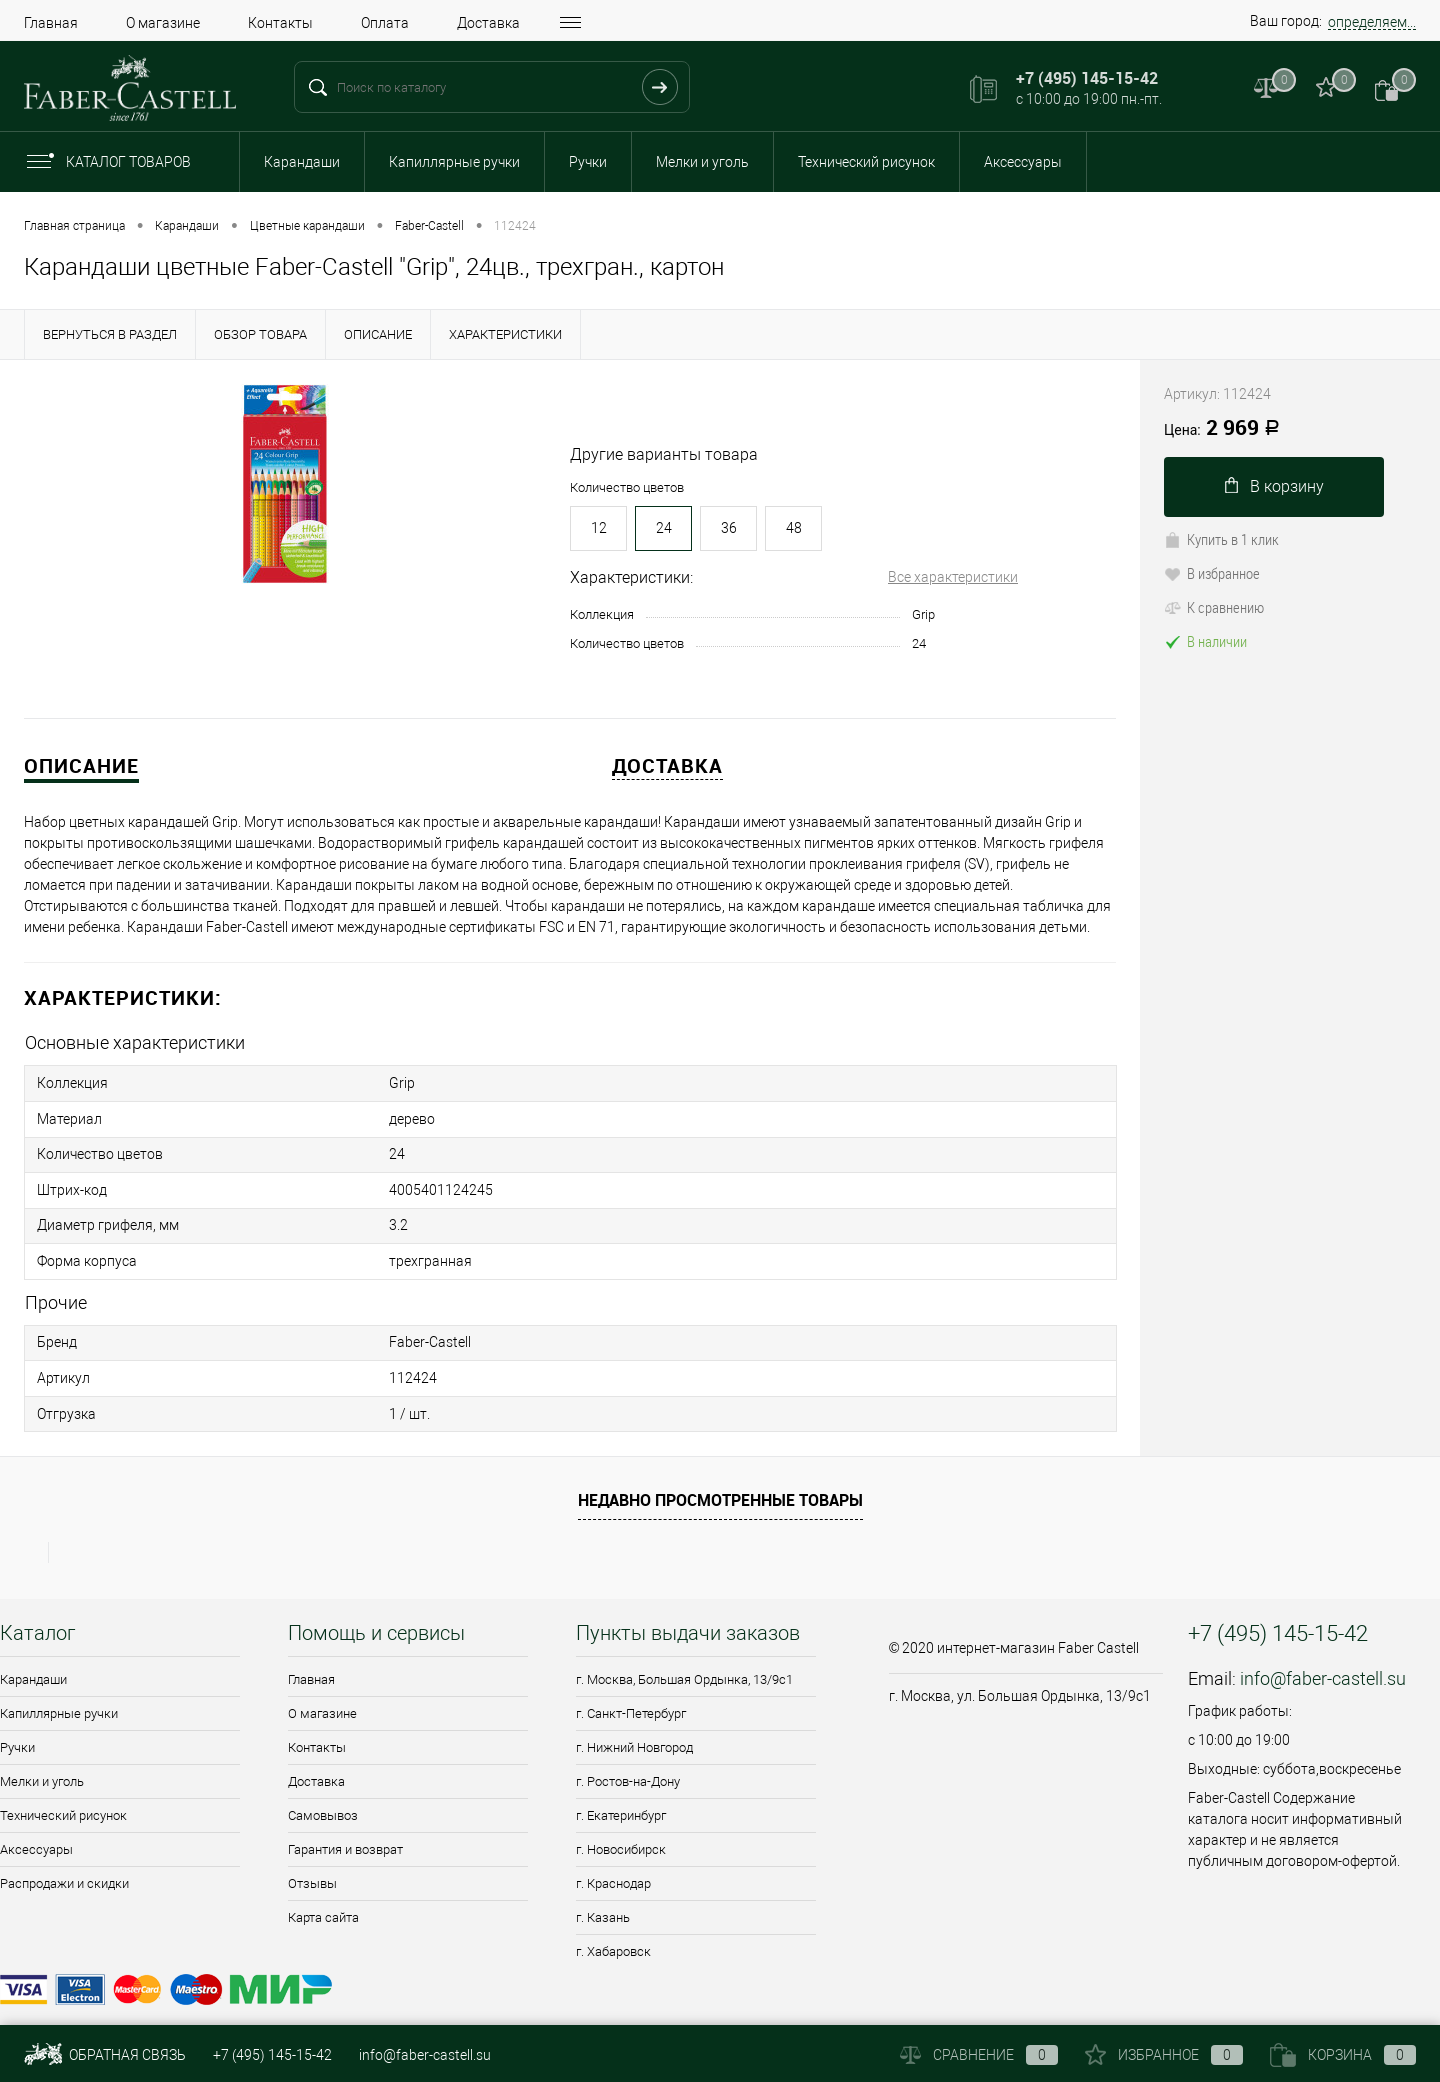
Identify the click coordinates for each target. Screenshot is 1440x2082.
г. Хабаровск (613, 1937)
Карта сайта (323, 1903)
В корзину (1274, 486)
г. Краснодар (613, 1869)
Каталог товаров (125, 162)
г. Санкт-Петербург (631, 1699)
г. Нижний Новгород (634, 1733)
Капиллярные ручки (454, 162)
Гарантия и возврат (345, 1835)
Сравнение (979, 2055)
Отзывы (312, 1869)
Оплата (385, 23)
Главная (51, 23)
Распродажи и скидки (64, 1869)
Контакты (280, 23)
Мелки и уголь (702, 162)
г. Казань (603, 1903)
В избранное (1212, 573)
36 (729, 528)
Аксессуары (1023, 162)
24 (664, 528)
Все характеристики (953, 577)
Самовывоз (323, 1801)
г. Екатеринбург (621, 1801)
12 (599, 528)
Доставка (488, 23)
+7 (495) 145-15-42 (272, 2055)
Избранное (1164, 2055)
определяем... (1372, 22)
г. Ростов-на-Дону (628, 1767)
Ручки (588, 162)
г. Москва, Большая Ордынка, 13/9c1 (684, 1665)
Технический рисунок (866, 162)
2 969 (1222, 429)
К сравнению (1214, 607)
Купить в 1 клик (1221, 539)
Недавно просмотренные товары (720, 1486)
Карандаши (302, 162)
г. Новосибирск (621, 1835)
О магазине (163, 23)
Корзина (1343, 2055)
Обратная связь (105, 2055)
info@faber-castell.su (1323, 1664)
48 (794, 528)
